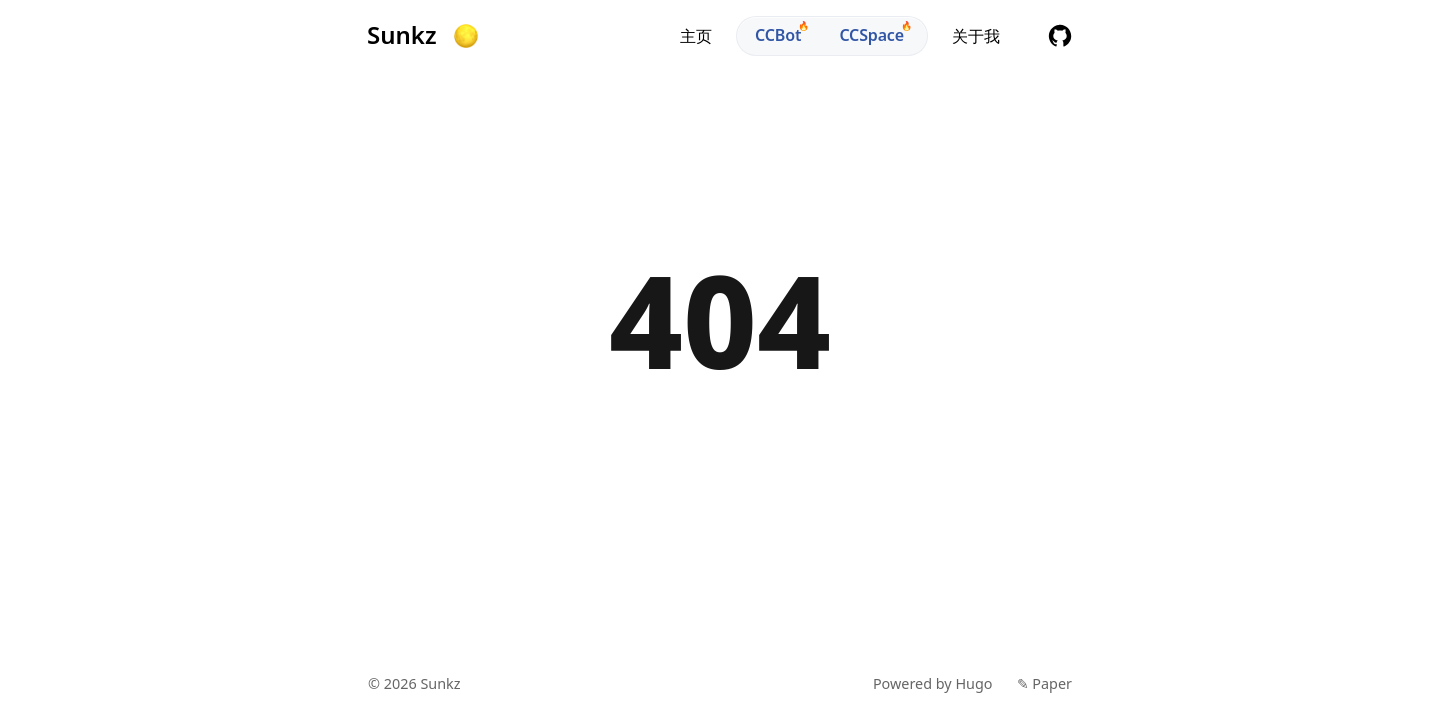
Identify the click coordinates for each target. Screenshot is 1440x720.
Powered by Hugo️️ (933, 683)
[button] (466, 36)
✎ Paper (1044, 683)
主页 (696, 36)
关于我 (976, 36)
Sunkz (402, 35)
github (1060, 36)
